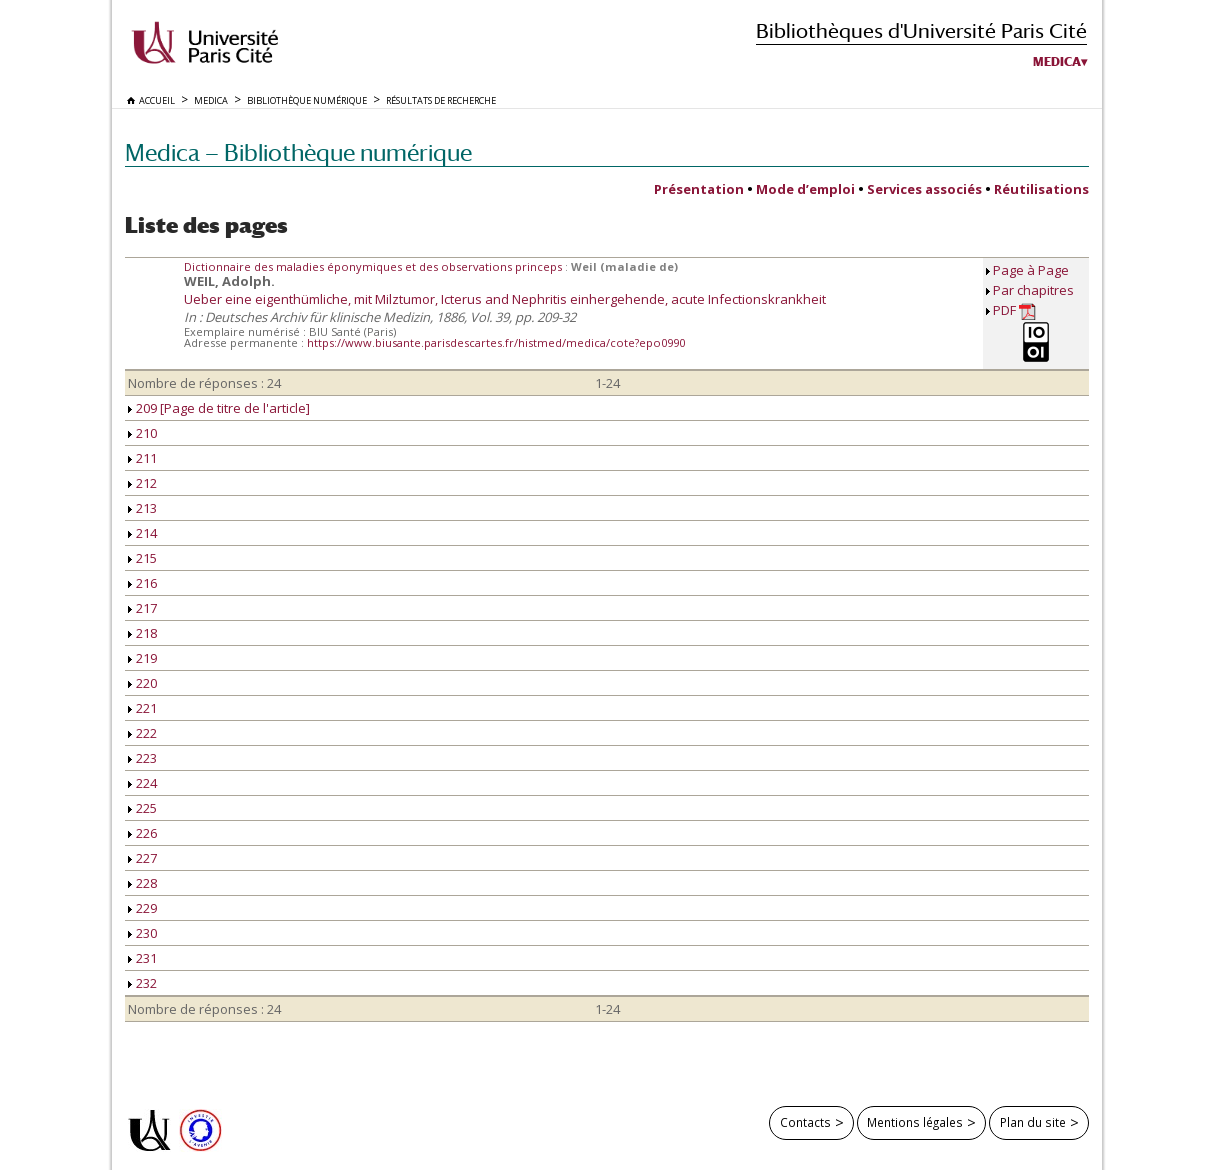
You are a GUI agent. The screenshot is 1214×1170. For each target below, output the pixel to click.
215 (142, 558)
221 (142, 708)
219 (142, 658)
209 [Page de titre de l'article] (219, 408)
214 (142, 533)
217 (142, 608)
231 (142, 958)
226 (142, 833)
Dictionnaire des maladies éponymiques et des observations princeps (374, 266)
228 (142, 883)
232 (142, 983)
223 (142, 758)
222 (142, 733)
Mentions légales (915, 1122)
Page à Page (1031, 270)
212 (142, 483)
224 (142, 783)
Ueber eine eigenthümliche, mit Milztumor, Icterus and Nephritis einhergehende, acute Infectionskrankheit (505, 299)
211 (142, 458)
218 (142, 633)
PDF (1014, 310)
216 (142, 583)
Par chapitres (1033, 290)
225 (142, 808)
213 (142, 508)
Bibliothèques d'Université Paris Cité (921, 30)
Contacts (805, 1122)
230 (142, 933)
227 (142, 858)
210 (142, 433)
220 (142, 683)
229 (142, 908)
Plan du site (1033, 1122)
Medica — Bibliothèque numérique (298, 152)
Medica (1057, 62)
